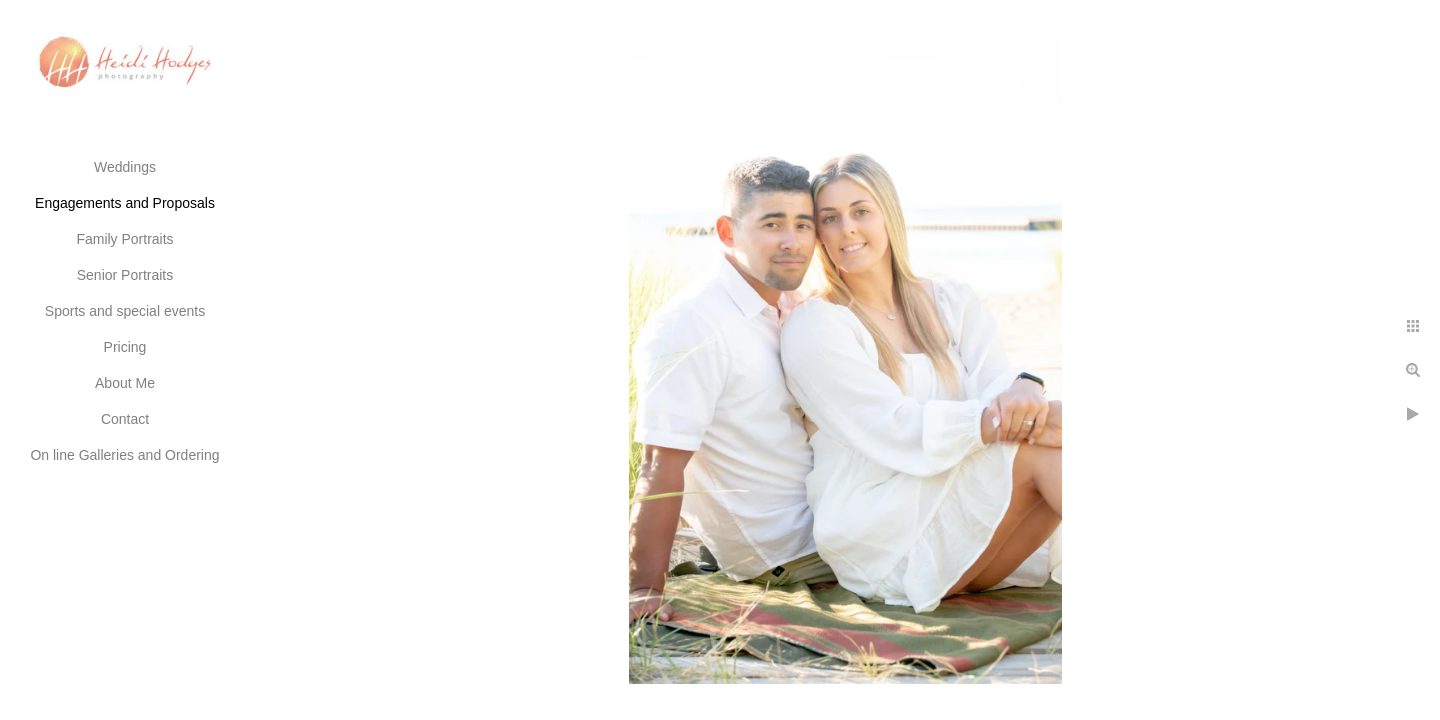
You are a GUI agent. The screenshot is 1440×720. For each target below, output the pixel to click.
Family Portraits (124, 239)
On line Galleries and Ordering (124, 455)
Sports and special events (125, 311)
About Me (125, 383)
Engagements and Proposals (125, 203)
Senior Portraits (125, 275)
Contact (125, 419)
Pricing (125, 347)
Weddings (125, 167)
